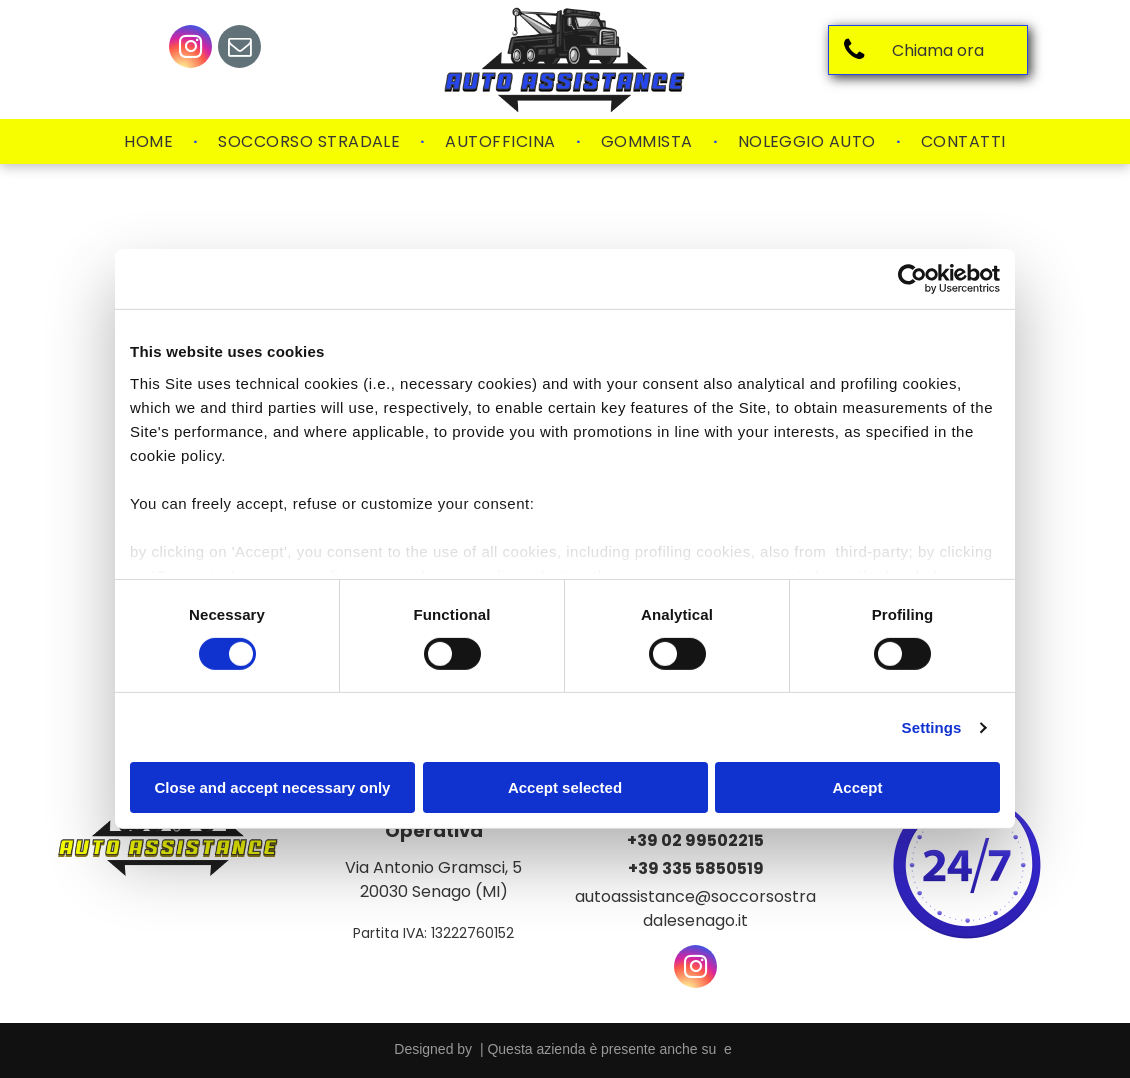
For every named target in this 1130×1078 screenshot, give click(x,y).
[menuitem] (151, 142)
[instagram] (190, 49)
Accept (857, 787)
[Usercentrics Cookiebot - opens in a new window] (912, 279)
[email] (239, 49)
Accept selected (565, 787)
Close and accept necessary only (273, 787)
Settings (932, 727)
